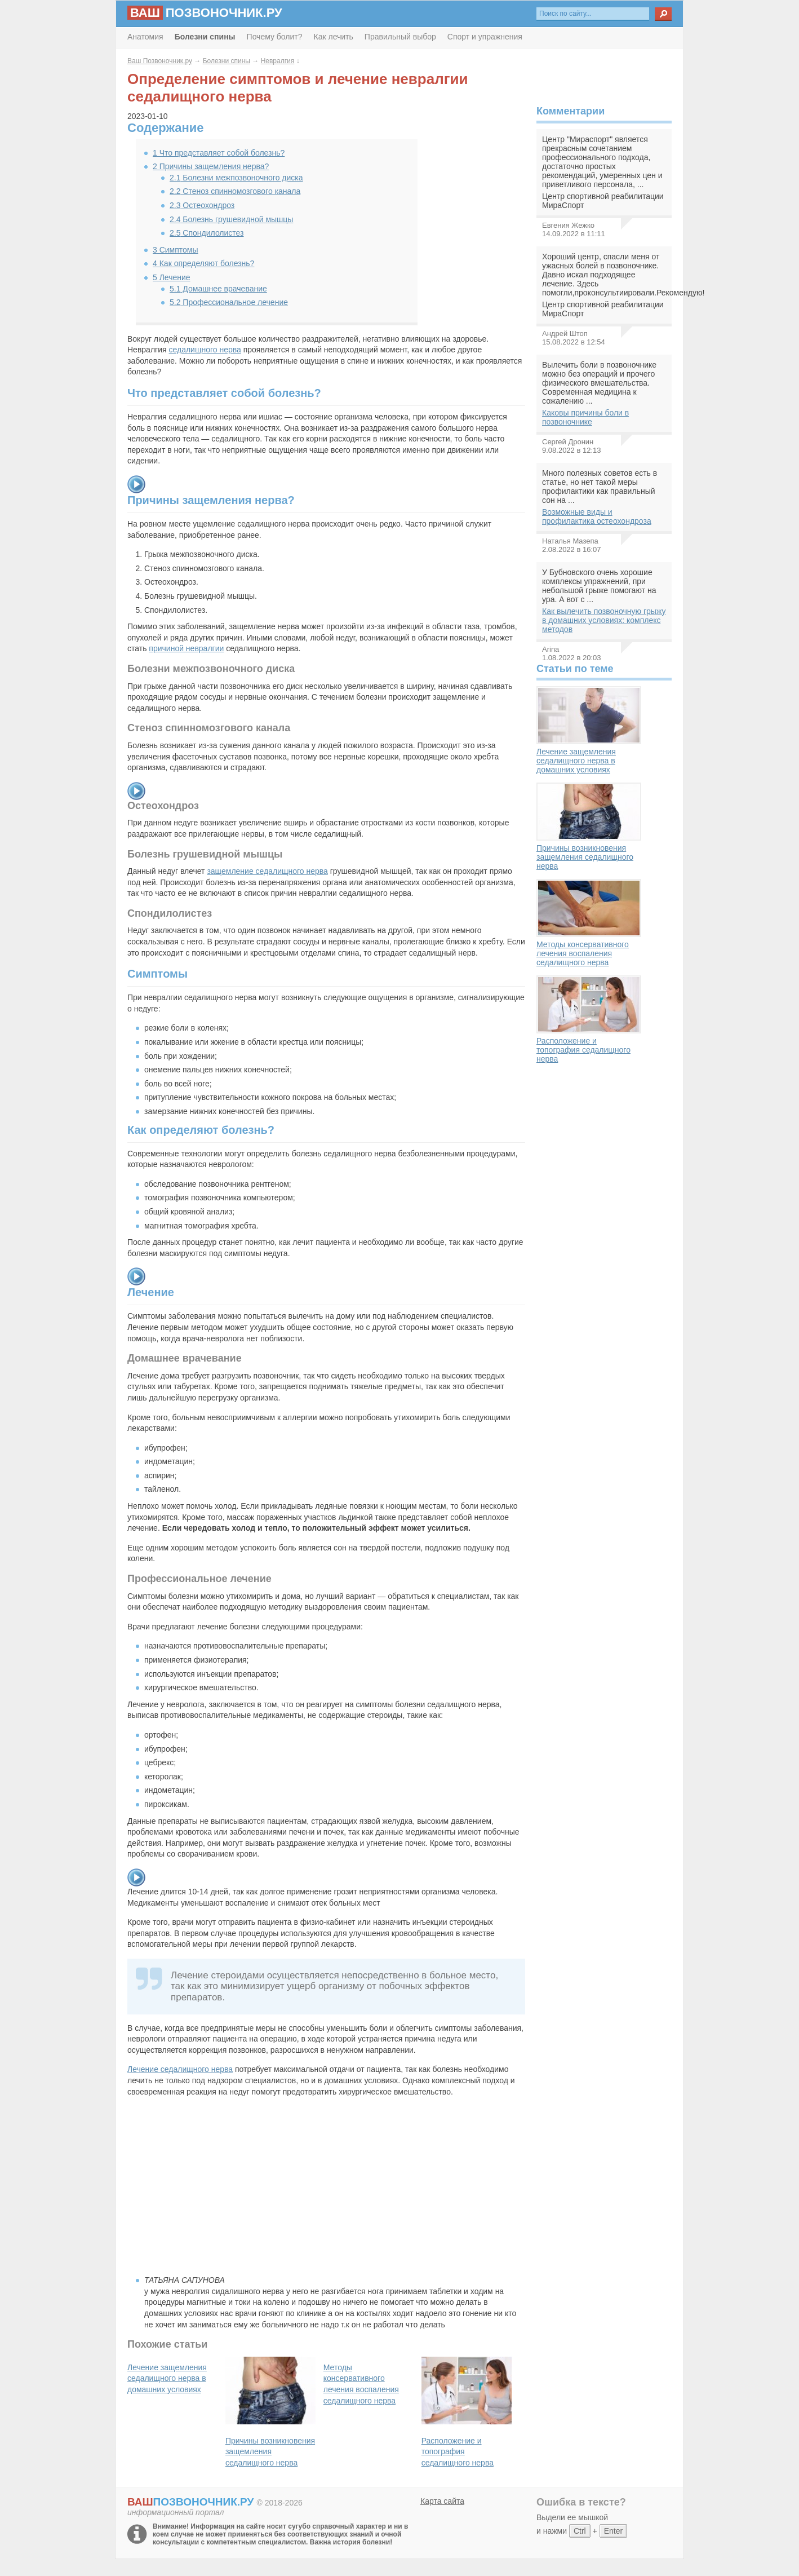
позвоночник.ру (204, 13)
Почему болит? (275, 36)
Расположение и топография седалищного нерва (588, 1019)
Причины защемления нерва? (211, 166)
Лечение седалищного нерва (180, 2069)
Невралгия (278, 61)
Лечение (171, 277)
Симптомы (175, 249)
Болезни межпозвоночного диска (236, 177)
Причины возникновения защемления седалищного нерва (588, 827)
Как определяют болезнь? (203, 263)
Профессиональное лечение (229, 302)
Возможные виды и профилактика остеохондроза (596, 516)
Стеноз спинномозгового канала (235, 191)
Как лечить (333, 36)
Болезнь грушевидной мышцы (231, 219)
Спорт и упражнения (484, 36)
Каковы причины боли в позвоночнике (585, 417)
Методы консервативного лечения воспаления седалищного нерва (588, 923)
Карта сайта (442, 2501)
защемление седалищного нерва (267, 871)
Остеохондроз (202, 205)
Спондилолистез (207, 232)
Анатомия (145, 36)
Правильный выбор (400, 36)
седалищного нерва (204, 349)
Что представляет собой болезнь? (219, 152)
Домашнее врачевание (218, 288)
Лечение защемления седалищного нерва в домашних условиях (588, 730)
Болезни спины (226, 61)
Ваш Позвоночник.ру (159, 61)
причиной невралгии (186, 648)
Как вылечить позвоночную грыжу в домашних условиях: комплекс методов (603, 620)
